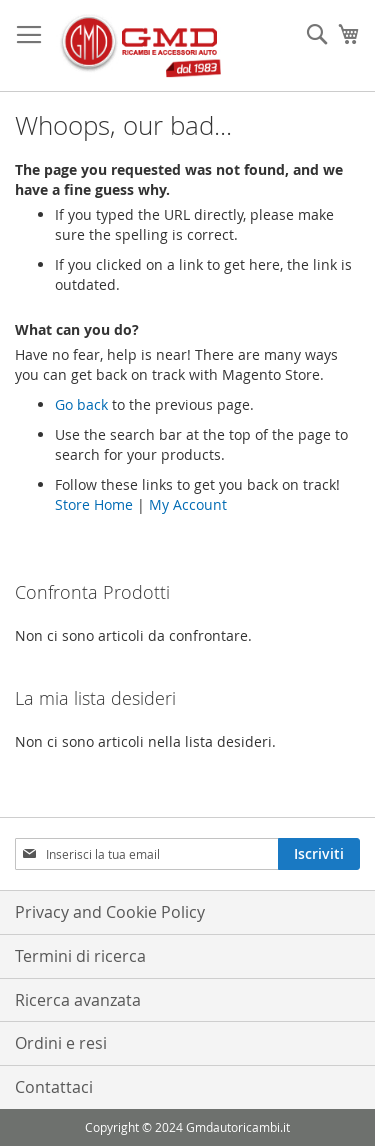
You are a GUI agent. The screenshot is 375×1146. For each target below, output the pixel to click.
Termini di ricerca (80, 956)
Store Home (94, 504)
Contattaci (54, 1087)
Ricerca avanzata (78, 1000)
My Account (188, 504)
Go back (81, 404)
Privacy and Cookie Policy (110, 912)
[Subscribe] (319, 854)
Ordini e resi (61, 1043)
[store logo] (140, 46)
